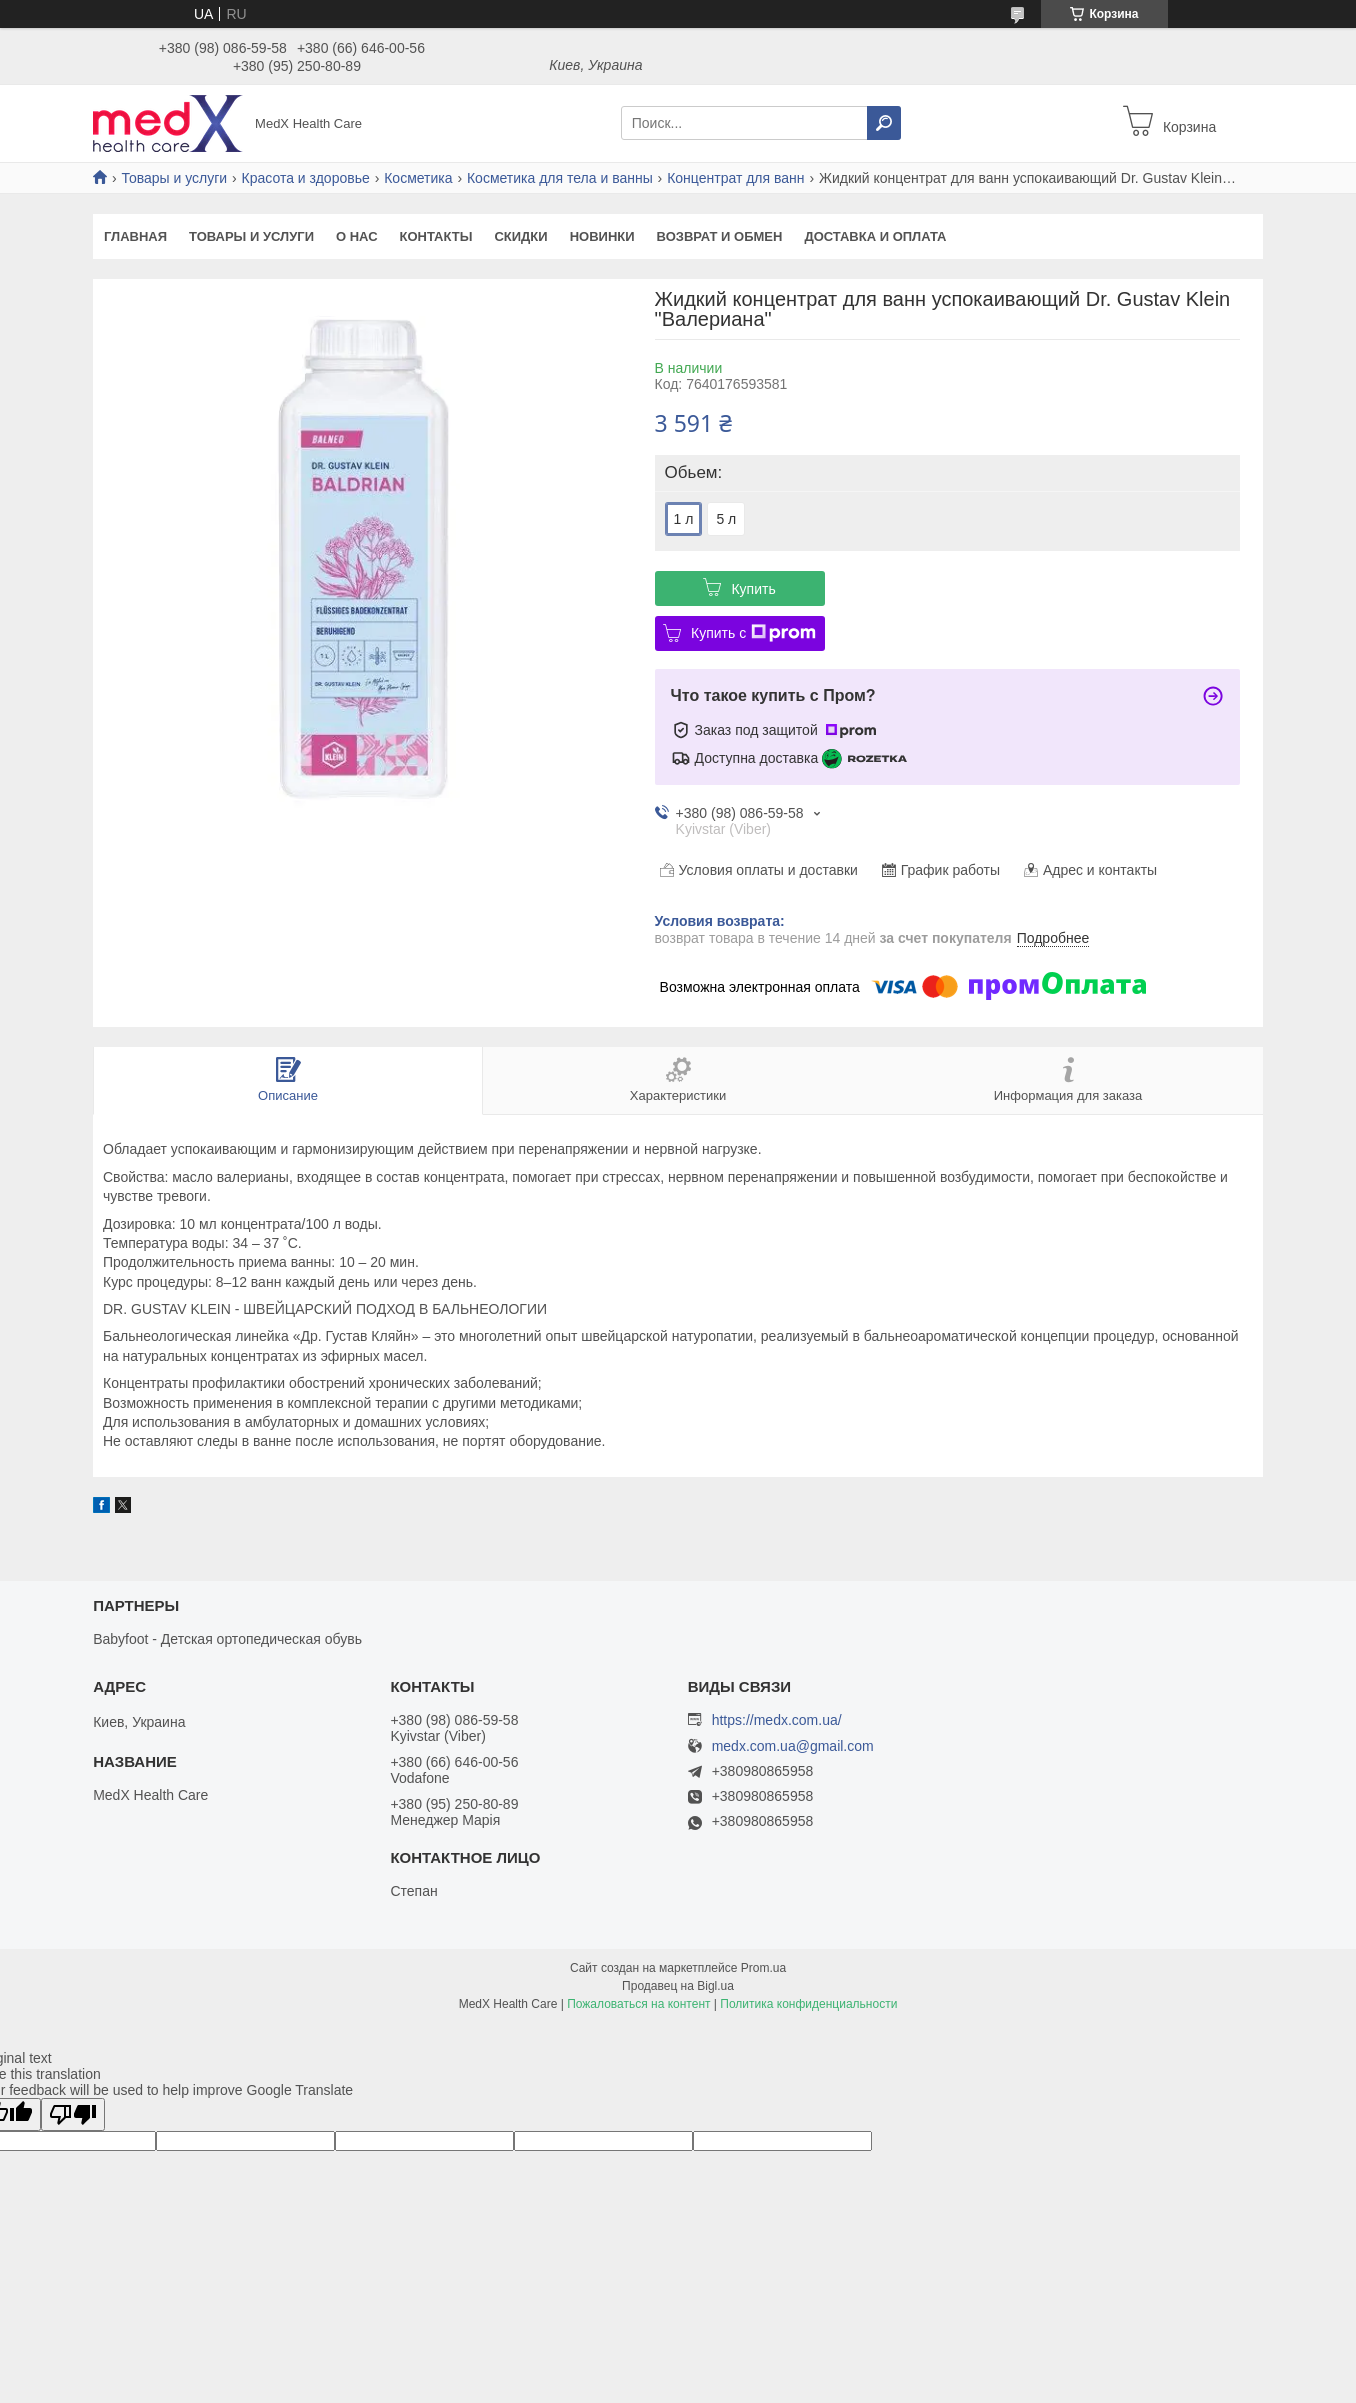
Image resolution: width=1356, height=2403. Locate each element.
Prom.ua (763, 1968)
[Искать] (884, 123)
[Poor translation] (73, 2114)
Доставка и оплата (875, 236)
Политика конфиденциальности (808, 2004)
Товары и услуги (174, 178)
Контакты (436, 236)
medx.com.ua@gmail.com (793, 1746)
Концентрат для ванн (735, 178)
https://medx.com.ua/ (777, 1720)
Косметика (418, 178)
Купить (753, 589)
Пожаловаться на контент (638, 2004)
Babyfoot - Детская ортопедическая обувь (227, 1639)
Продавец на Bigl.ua (678, 1986)
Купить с (753, 633)
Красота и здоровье (306, 178)
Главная (135, 236)
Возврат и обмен (720, 236)
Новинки (602, 236)
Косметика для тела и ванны (560, 178)
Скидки (520, 236)
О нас (357, 236)
